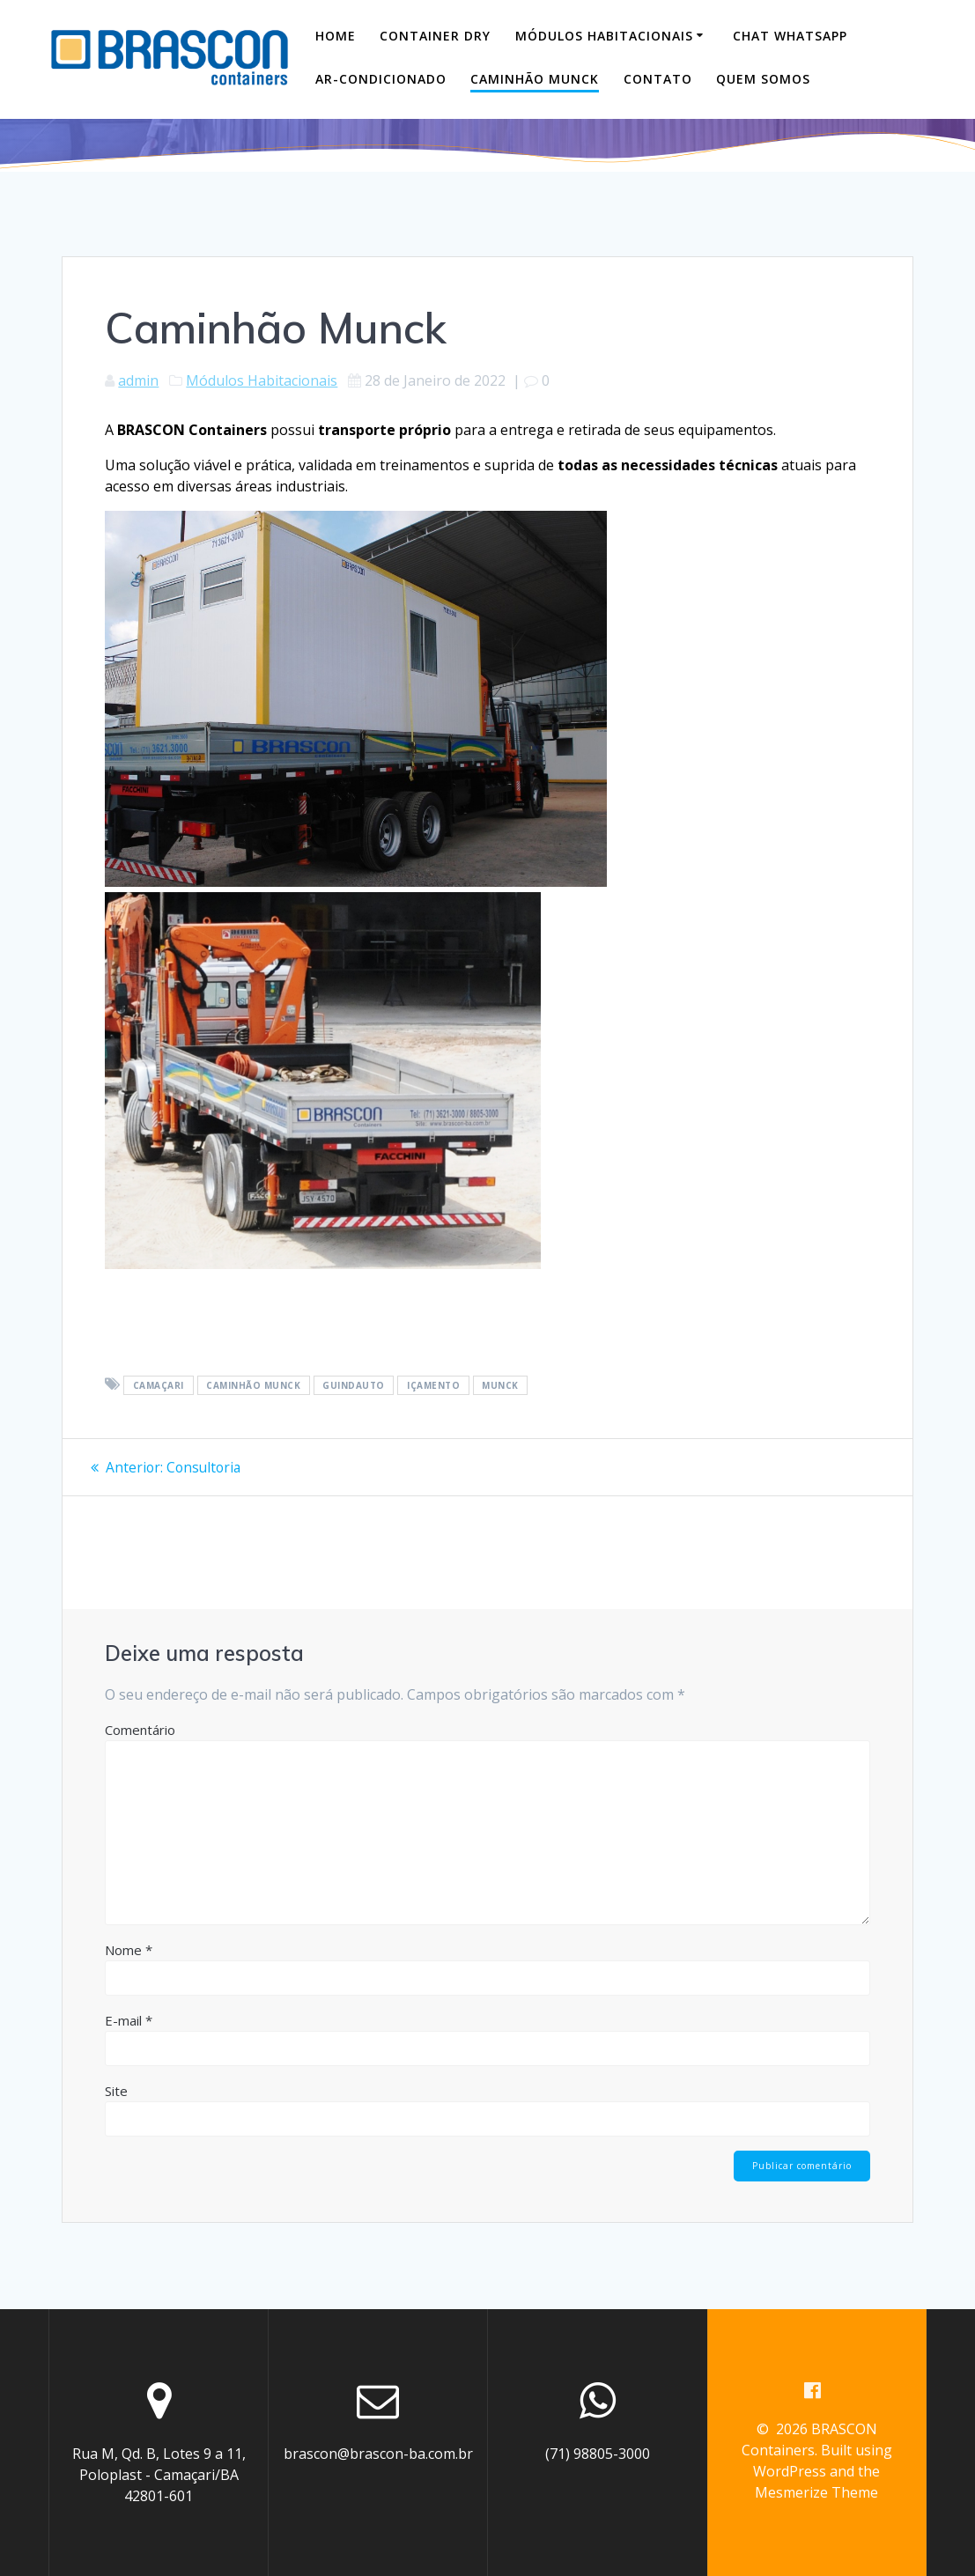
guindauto (353, 1385)
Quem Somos (763, 78)
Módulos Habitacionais (604, 35)
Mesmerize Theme (816, 2493)
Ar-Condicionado (381, 78)
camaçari (158, 1385)
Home (335, 35)
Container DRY (435, 35)
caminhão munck (253, 1385)
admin (138, 380)
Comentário (140, 1729)
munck (500, 1385)
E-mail (128, 2020)
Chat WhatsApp (790, 35)
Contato (658, 78)
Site (116, 2091)
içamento (433, 1385)
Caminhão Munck (534, 78)
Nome (128, 1950)
